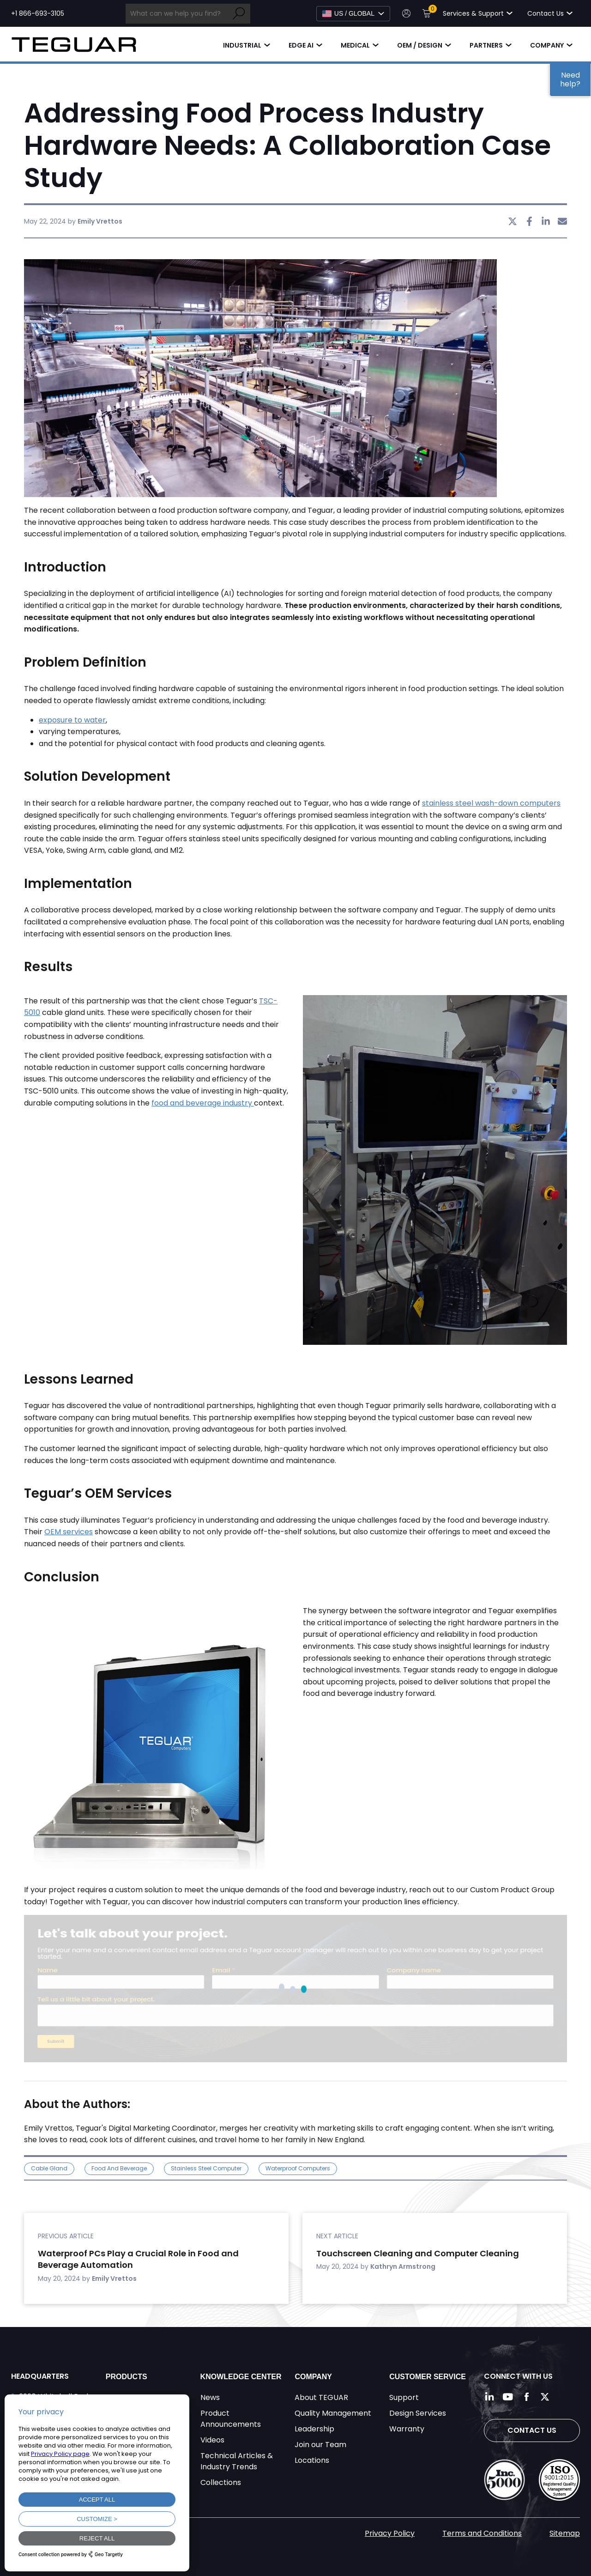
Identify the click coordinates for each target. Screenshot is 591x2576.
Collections (220, 2482)
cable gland (49, 2168)
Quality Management (333, 2413)
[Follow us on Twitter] (544, 2396)
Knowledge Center (241, 2377)
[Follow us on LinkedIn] (489, 2396)
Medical (355, 45)
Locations (312, 2460)
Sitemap (564, 2533)
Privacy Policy (390, 2533)
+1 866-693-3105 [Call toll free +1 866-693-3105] (37, 13)
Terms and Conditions (482, 2533)
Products (126, 2377)
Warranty (406, 2429)
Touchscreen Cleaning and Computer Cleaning (417, 2253)
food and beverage (119, 2168)
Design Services (417, 2413)
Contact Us (531, 2430)
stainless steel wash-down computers (491, 803)
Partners (486, 45)
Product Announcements (230, 2419)
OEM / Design (419, 45)
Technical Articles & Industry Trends (236, 2461)
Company (547, 45)
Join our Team (320, 2444)
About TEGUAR (321, 2397)
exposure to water (72, 720)
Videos (212, 2440)
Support (404, 2397)
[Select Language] (353, 13)
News (210, 2397)
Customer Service (427, 2377)
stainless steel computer (206, 2168)
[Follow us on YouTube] (507, 2396)
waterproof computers (297, 2168)
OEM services (68, 1531)
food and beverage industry (202, 1103)
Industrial (242, 45)
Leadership (314, 2429)
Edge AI (301, 45)
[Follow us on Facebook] (526, 2396)
